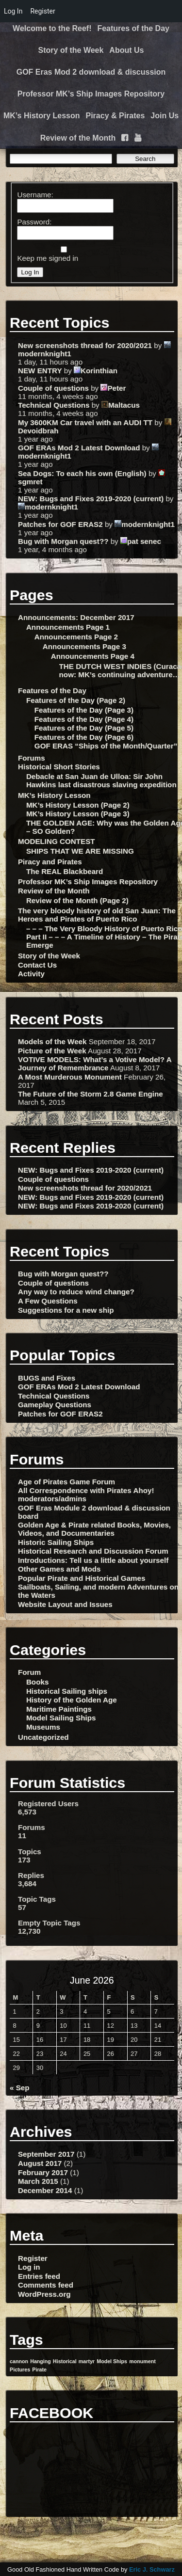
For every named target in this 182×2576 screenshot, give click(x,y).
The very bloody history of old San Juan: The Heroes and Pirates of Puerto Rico (97, 914)
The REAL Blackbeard (64, 871)
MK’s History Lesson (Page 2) (78, 805)
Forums (31, 758)
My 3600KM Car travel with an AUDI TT (85, 422)
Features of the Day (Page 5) (83, 728)
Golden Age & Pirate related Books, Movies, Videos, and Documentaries (94, 1529)
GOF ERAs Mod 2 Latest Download (79, 448)
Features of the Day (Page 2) (75, 700)
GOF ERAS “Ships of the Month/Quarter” (105, 746)
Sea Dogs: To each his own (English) (82, 473)
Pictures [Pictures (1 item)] (20, 2369)
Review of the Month (78, 138)
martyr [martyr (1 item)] (87, 2361)
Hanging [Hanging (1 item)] (40, 2361)
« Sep (20, 2087)
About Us (126, 50)
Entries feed (39, 2276)
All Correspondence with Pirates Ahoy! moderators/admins (86, 1494)
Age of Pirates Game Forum (66, 1482)
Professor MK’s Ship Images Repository (91, 94)
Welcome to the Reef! (52, 28)
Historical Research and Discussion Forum (93, 1551)
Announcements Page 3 (84, 646)
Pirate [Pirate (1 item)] (39, 2369)
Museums (43, 1727)
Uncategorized (43, 1737)
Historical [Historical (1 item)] (65, 2361)
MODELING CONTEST (56, 841)
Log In (30, 272)
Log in (29, 2267)
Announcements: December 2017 (76, 617)
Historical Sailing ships (66, 1691)
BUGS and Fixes (46, 1378)
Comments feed (45, 2285)
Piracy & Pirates (115, 115)
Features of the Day (133, 28)
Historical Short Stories (59, 767)
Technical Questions (53, 405)
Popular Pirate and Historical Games (82, 1578)
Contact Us (37, 965)
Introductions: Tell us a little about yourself (93, 1560)
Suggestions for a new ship (66, 1310)
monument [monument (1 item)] (142, 2361)
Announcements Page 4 (92, 656)
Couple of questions (53, 388)
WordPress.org (44, 2294)
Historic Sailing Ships (56, 1542)
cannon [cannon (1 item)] (19, 2361)
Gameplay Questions (54, 1404)
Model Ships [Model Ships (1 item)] (112, 2361)
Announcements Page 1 (68, 627)
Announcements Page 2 (76, 637)
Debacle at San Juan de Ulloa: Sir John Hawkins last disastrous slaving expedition (101, 780)
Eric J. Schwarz (152, 2569)
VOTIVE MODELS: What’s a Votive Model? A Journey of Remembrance (94, 1063)
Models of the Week (52, 1041)
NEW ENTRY (40, 370)
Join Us (164, 115)
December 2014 (45, 2190)
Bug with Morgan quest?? (63, 541)
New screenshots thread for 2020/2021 (85, 345)
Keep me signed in (47, 258)
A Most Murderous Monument (70, 1077)
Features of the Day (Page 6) (83, 737)
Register (33, 2258)
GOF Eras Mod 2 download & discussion (91, 72)
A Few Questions (48, 1301)
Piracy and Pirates (50, 862)
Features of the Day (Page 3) (83, 710)
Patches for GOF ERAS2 (60, 524)
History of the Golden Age (71, 1700)
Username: (35, 195)
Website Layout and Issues (65, 1604)
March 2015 (38, 2181)
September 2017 (46, 2154)
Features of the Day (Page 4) (83, 719)
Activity (31, 974)
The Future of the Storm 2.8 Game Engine (90, 1094)
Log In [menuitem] (13, 11)
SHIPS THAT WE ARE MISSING (80, 851)
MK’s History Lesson (41, 115)
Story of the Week (71, 50)
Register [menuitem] (42, 11)
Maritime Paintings (59, 1709)
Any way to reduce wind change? (76, 1292)
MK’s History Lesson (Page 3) (78, 814)
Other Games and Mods (59, 1569)
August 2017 (40, 2163)
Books (37, 1682)
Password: (34, 222)
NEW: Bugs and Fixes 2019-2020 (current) (91, 498)
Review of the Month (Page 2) (77, 900)
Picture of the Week (52, 1051)
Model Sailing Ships (61, 1718)
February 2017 (43, 2172)
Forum (29, 1672)
